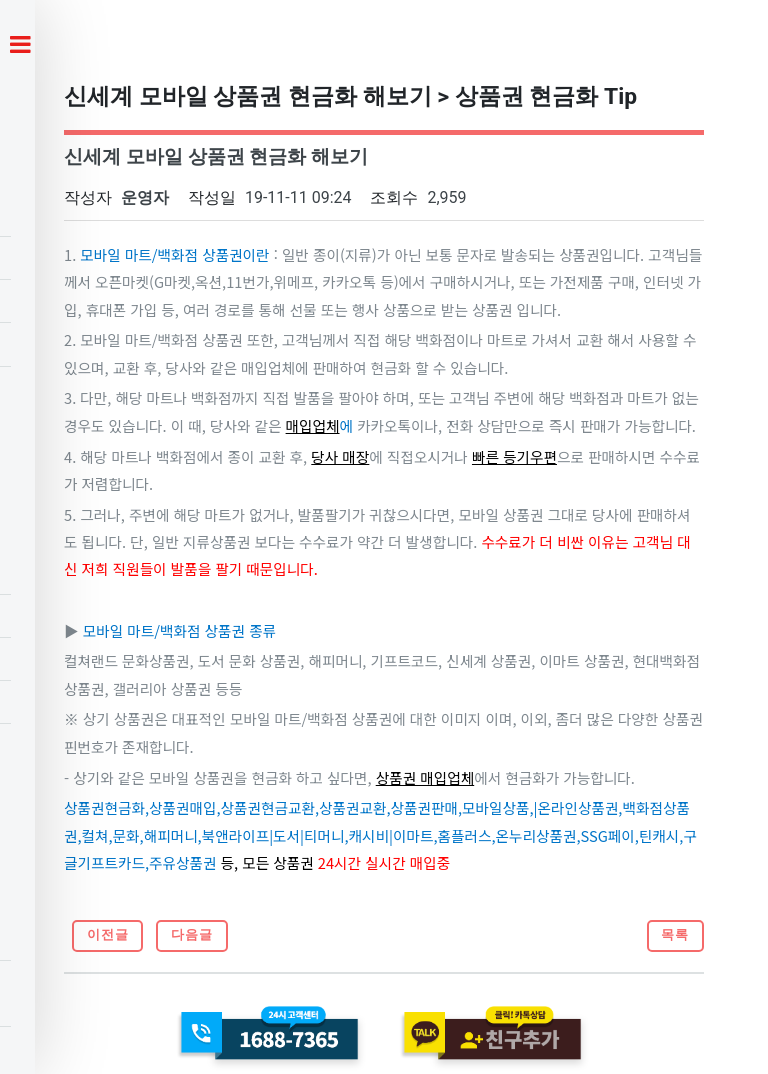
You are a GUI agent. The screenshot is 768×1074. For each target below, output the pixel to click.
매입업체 (313, 425)
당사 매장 (340, 456)
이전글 (108, 934)
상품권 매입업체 (425, 777)
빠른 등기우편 (514, 456)
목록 (675, 934)
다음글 (192, 934)
